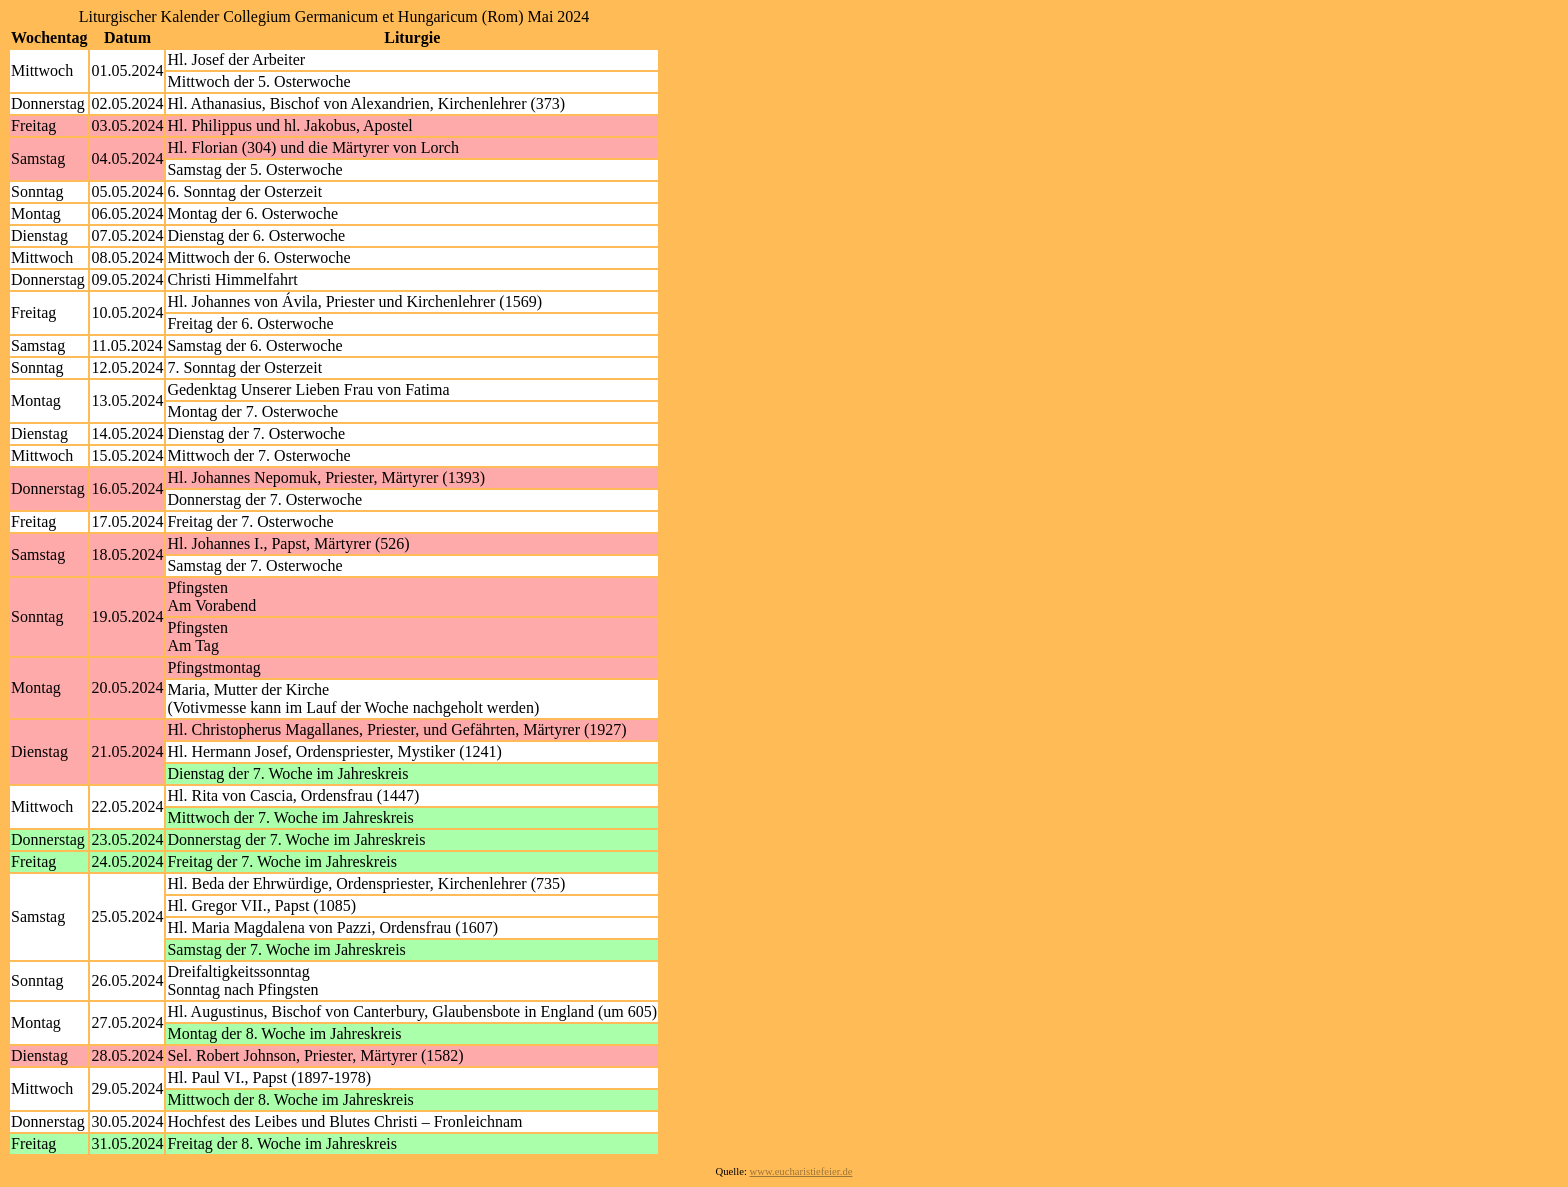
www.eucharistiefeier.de (801, 1171)
